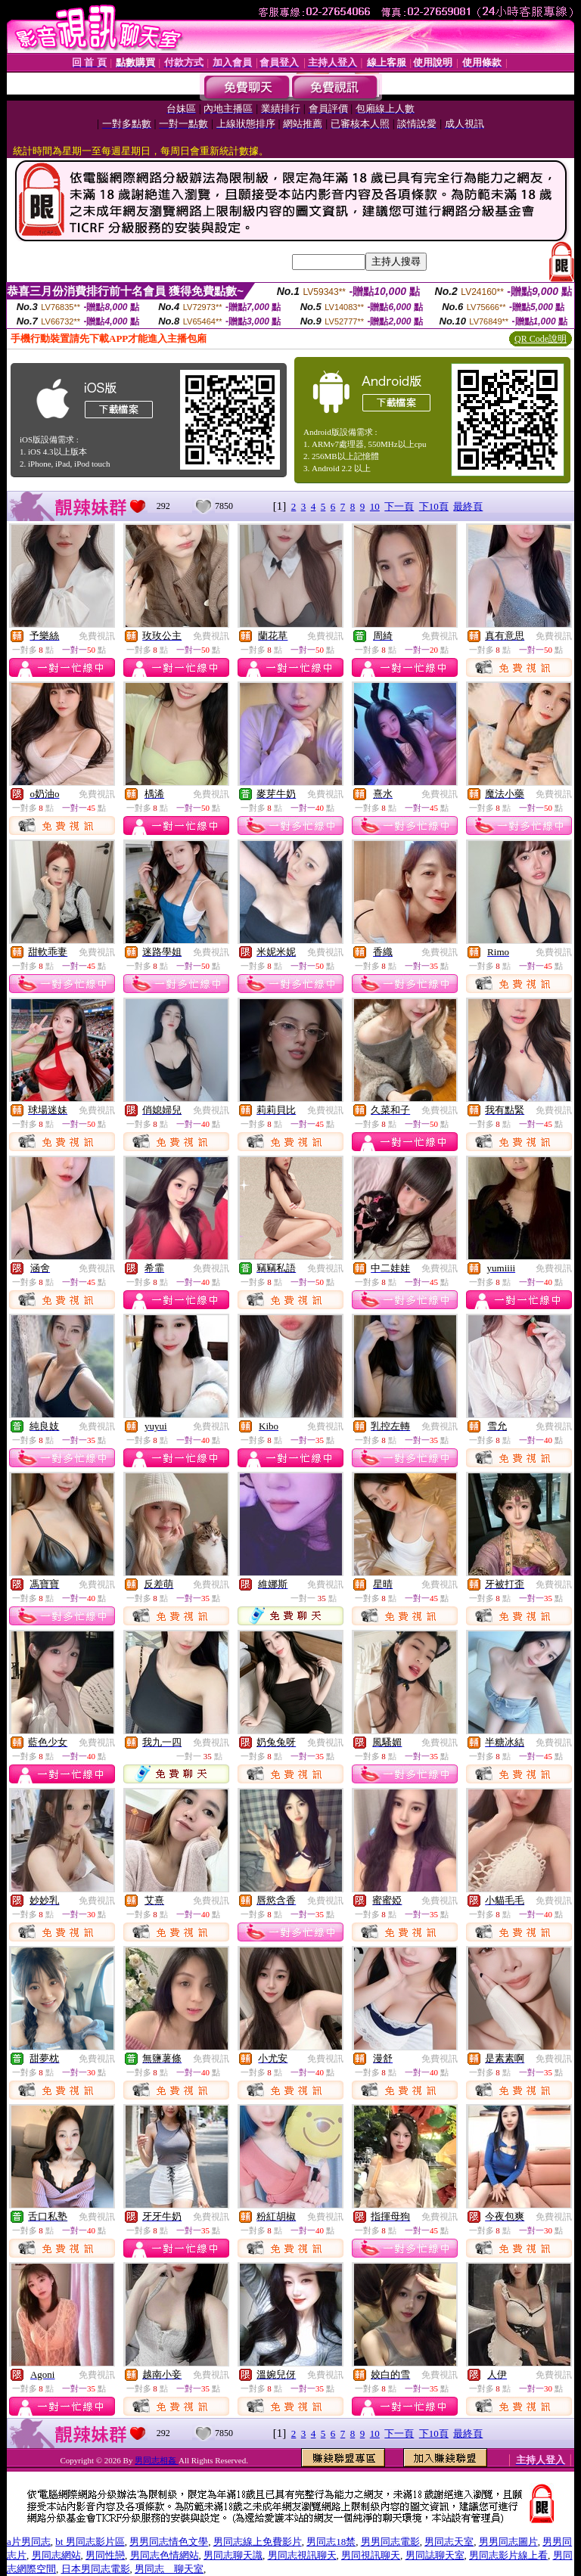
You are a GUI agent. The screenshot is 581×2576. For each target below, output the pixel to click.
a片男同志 (29, 2541)
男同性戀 (105, 2555)
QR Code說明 (540, 339)
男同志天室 (449, 2541)
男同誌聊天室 (434, 2555)
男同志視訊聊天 (302, 2555)
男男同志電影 (390, 2541)
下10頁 (434, 506)
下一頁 (399, 506)
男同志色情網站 (164, 2555)
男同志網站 (56, 2555)
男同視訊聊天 (370, 2555)
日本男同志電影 (95, 2568)
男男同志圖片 (508, 2541)
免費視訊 (97, 636)
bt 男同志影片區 (89, 2541)
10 (375, 506)
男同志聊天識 (233, 2555)
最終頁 (468, 506)
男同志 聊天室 (169, 2568)
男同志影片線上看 (508, 2555)
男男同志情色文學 (168, 2541)
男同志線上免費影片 (257, 2541)
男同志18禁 (331, 2541)
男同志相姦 (157, 2460)
